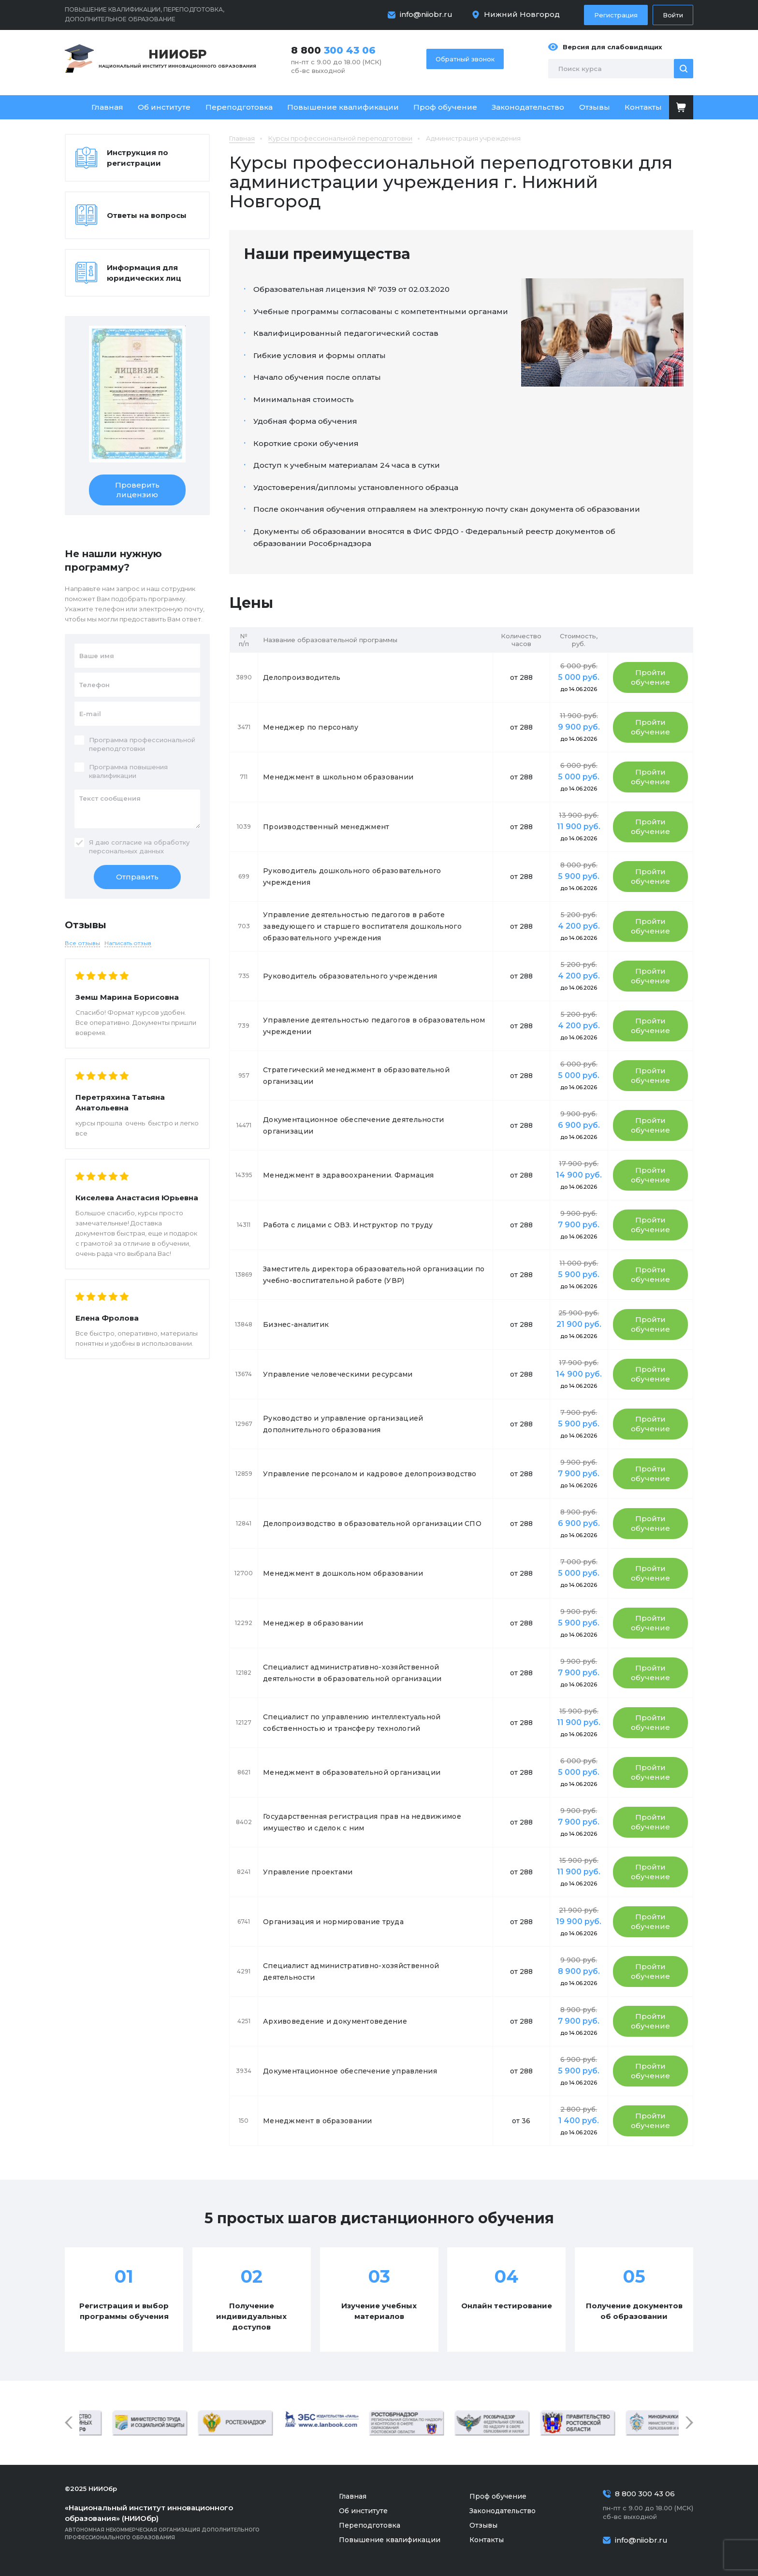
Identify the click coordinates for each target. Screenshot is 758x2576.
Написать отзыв (127, 943)
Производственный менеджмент (326, 826)
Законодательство (528, 107)
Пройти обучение (650, 677)
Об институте (164, 107)
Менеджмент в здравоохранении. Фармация (348, 1175)
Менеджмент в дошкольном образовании (343, 1573)
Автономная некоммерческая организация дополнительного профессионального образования (176, 2522)
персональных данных (126, 851)
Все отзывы (82, 943)
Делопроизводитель (302, 677)
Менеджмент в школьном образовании (338, 777)
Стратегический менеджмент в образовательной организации (356, 1075)
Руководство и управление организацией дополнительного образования (343, 1424)
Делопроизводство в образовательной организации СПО (372, 1523)
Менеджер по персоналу (310, 727)
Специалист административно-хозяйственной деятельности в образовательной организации (352, 1673)
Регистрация (616, 15)
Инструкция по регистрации (137, 158)
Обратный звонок (465, 59)
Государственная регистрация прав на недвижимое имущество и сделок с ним (362, 1822)
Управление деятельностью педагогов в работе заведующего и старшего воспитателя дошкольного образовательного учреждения (362, 926)
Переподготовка (239, 107)
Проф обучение (445, 107)
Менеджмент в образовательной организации (351, 1772)
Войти (673, 15)
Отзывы (594, 107)
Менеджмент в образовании (317, 2120)
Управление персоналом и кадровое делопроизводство (370, 1473)
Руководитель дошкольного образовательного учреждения (352, 876)
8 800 (333, 50)
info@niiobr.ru (426, 14)
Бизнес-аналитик (296, 1324)
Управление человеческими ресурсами (338, 1374)
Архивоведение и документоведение (335, 2021)
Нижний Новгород (522, 14)
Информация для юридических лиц (144, 273)
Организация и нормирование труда (333, 1921)
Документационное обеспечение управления (350, 2071)
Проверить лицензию (137, 489)
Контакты (643, 107)
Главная (107, 107)
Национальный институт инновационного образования (177, 58)
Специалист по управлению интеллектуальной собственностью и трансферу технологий (351, 1723)
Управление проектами (308, 1872)
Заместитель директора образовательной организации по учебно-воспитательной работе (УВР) (374, 1275)
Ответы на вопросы (147, 215)
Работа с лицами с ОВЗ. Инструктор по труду (348, 1225)
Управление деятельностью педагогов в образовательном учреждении (374, 1026)
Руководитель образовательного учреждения (350, 976)
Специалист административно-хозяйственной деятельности (351, 1971)
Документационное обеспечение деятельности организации (353, 1125)
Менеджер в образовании (313, 1623)
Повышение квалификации (343, 107)
